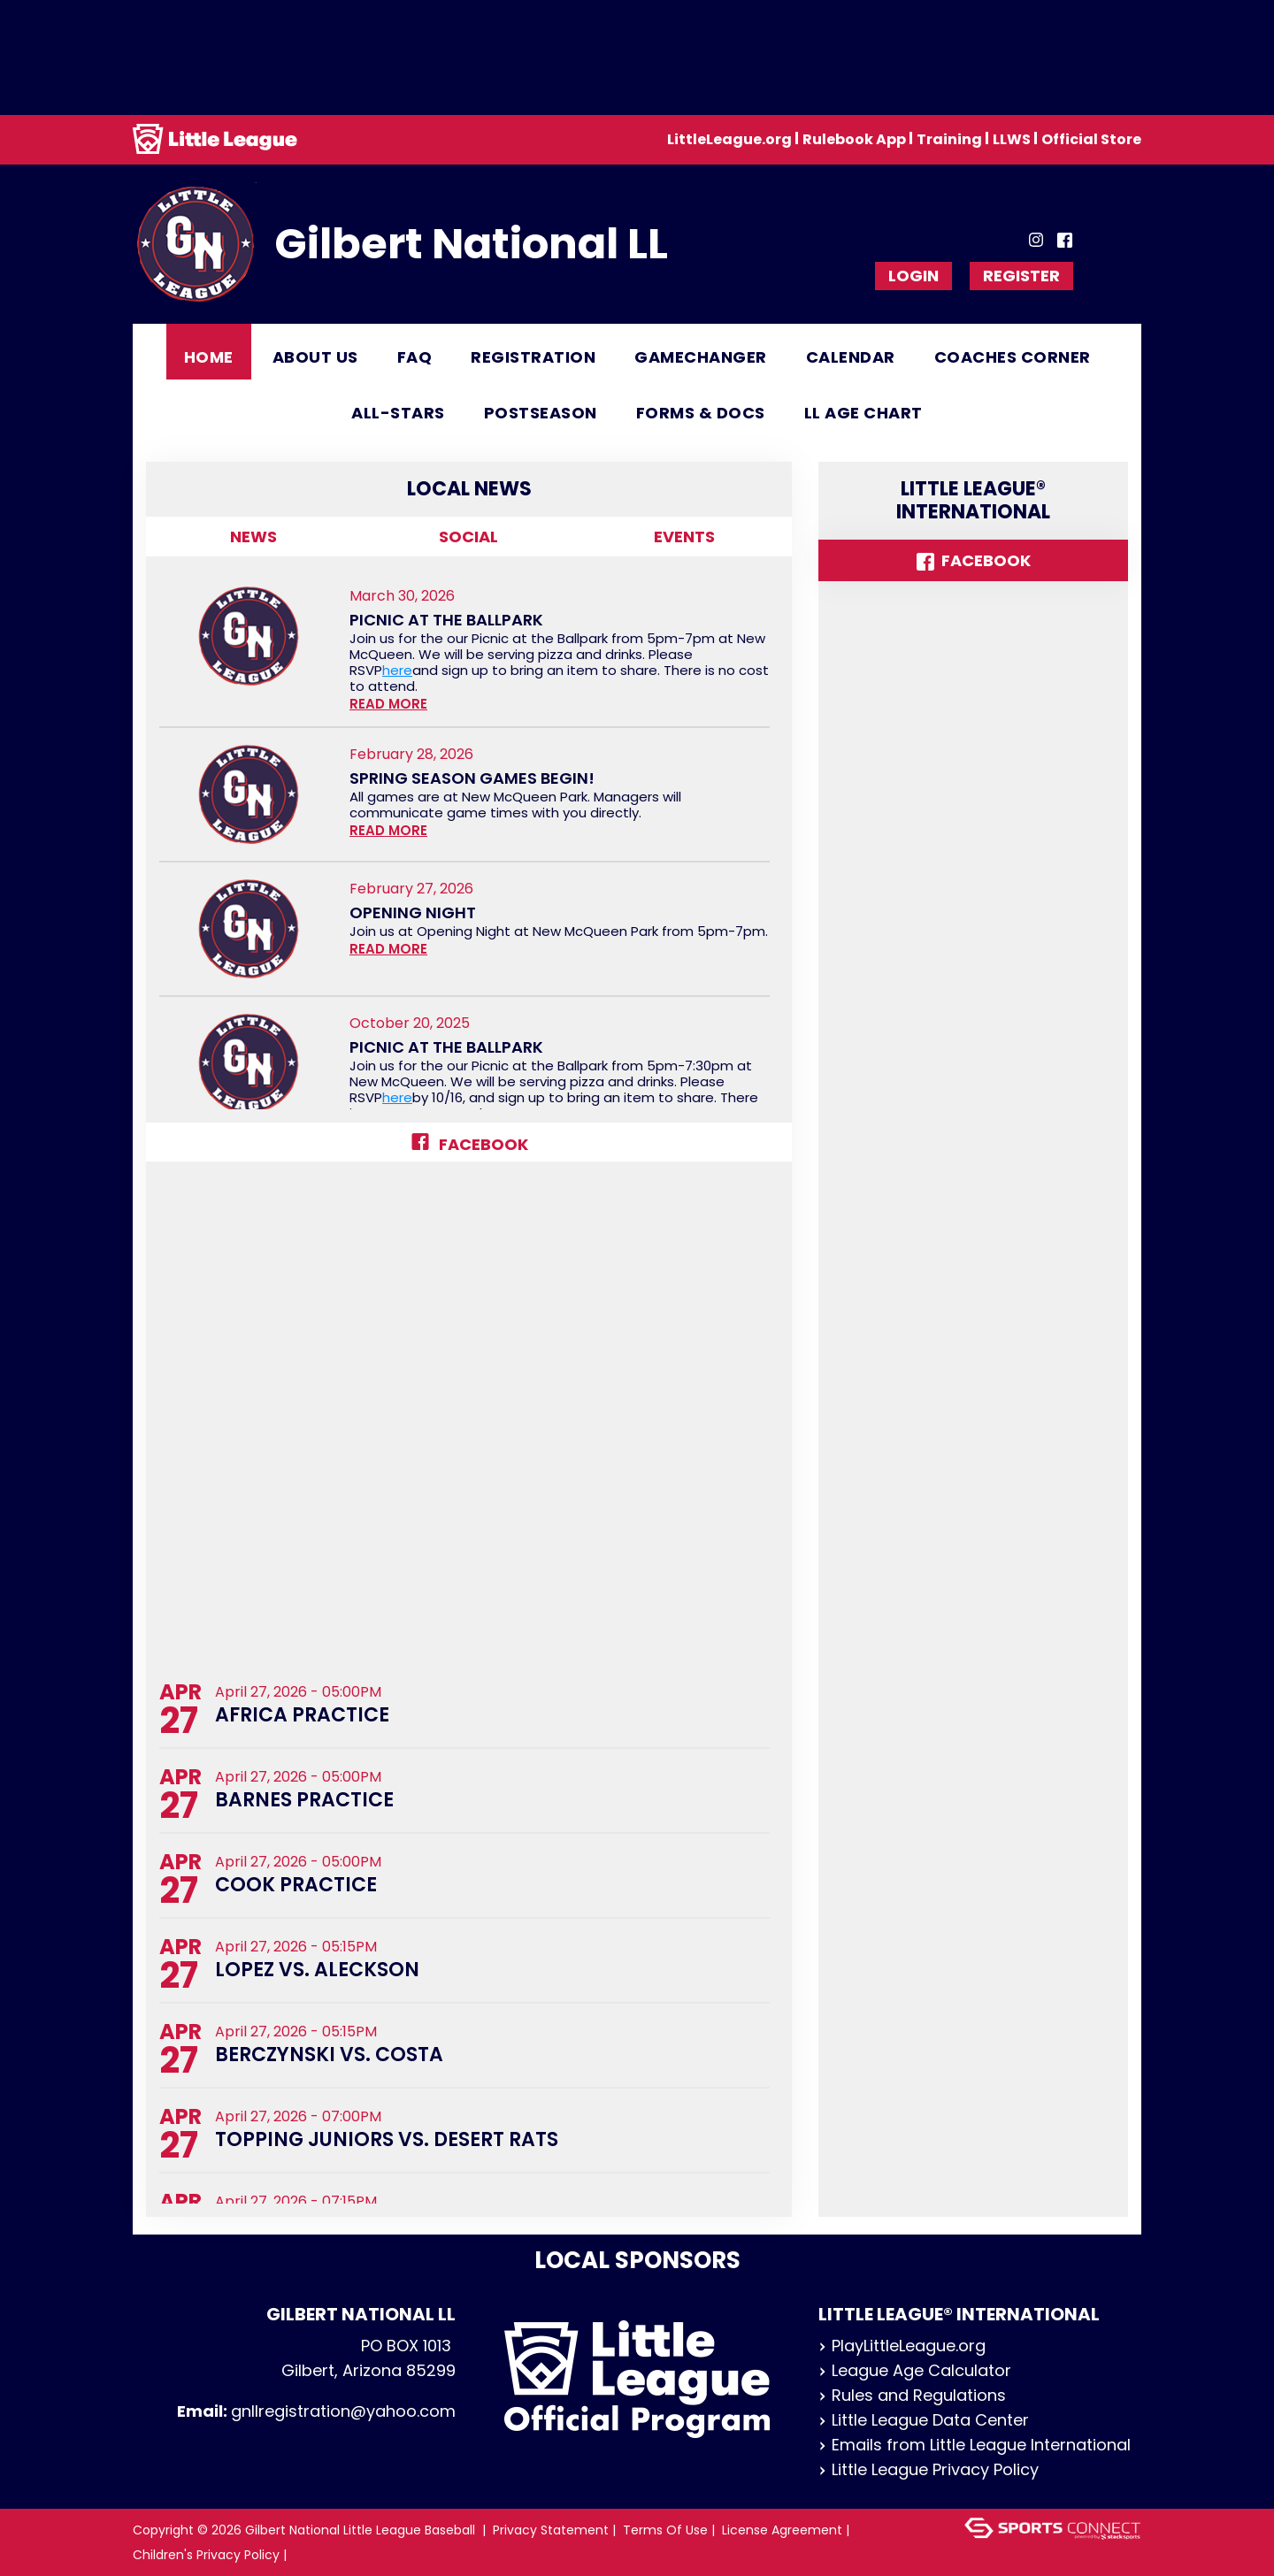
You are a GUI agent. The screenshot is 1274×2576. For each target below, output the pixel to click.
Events (684, 536)
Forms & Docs (700, 413)
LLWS (1012, 139)
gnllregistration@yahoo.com (343, 2411)
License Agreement (782, 2530)
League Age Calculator (914, 2370)
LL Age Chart (863, 413)
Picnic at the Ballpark (446, 620)
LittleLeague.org (729, 139)
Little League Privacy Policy (928, 2469)
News (253, 536)
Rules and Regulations (912, 2395)
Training (949, 139)
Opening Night (412, 913)
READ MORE (388, 703)
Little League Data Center (923, 2420)
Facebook (469, 1144)
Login (913, 275)
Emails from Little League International (974, 2445)
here (397, 670)
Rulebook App (854, 139)
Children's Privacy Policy (206, 2555)
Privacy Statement (551, 2530)
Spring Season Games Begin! (472, 778)
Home (209, 357)
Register (1021, 275)
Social (468, 536)
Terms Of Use (665, 2530)
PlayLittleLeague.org (902, 2345)
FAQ (415, 357)
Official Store (1091, 139)
